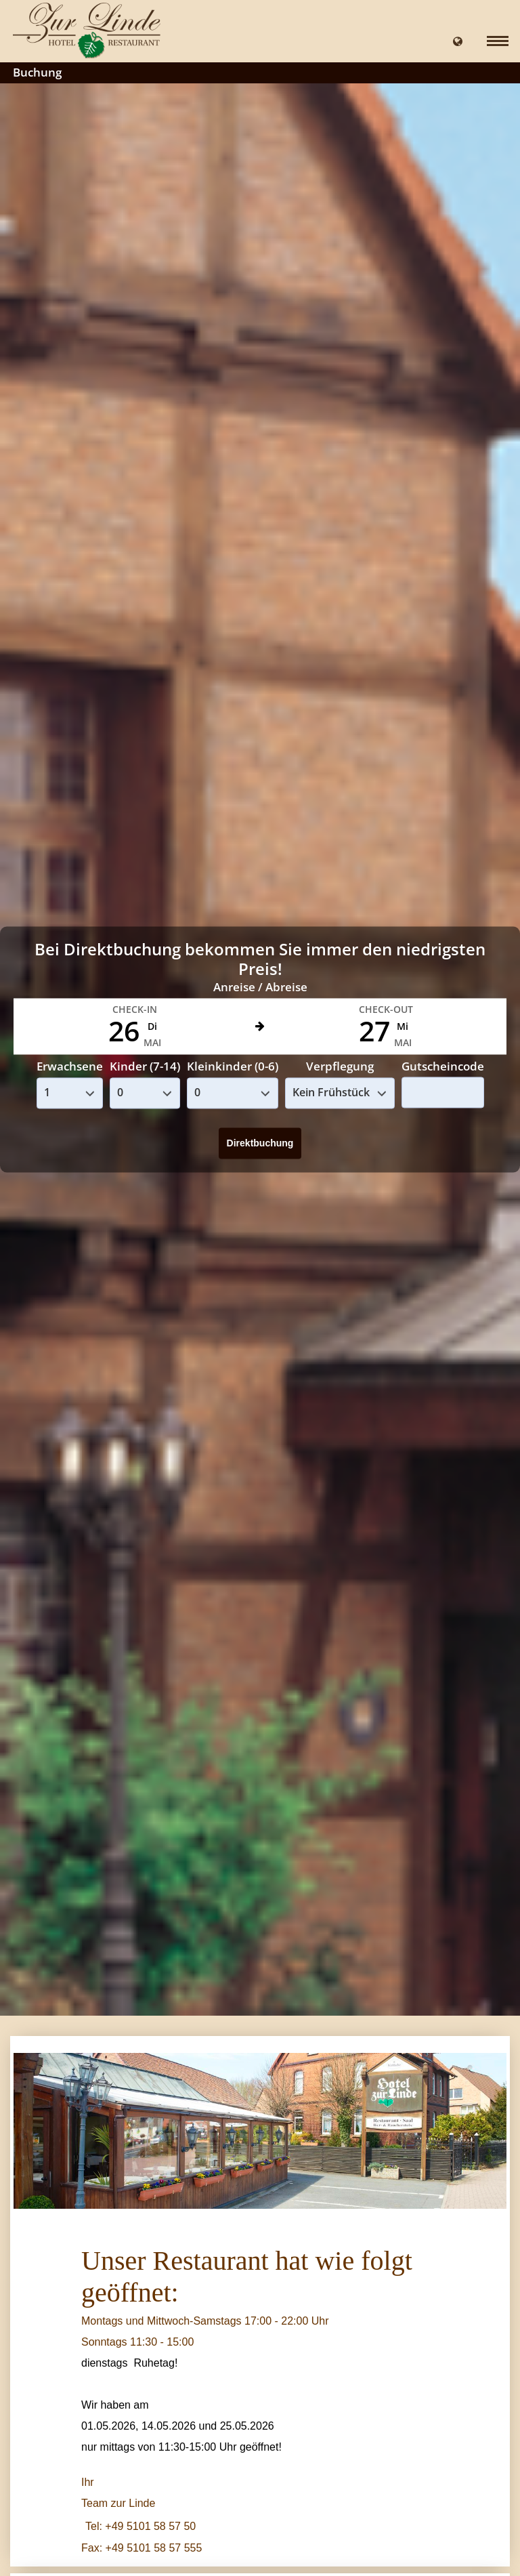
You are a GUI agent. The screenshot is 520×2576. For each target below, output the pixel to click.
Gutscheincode (443, 1066)
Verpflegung (340, 1067)
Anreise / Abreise (260, 987)
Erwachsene (70, 1067)
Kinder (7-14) (145, 1067)
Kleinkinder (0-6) (232, 1067)
